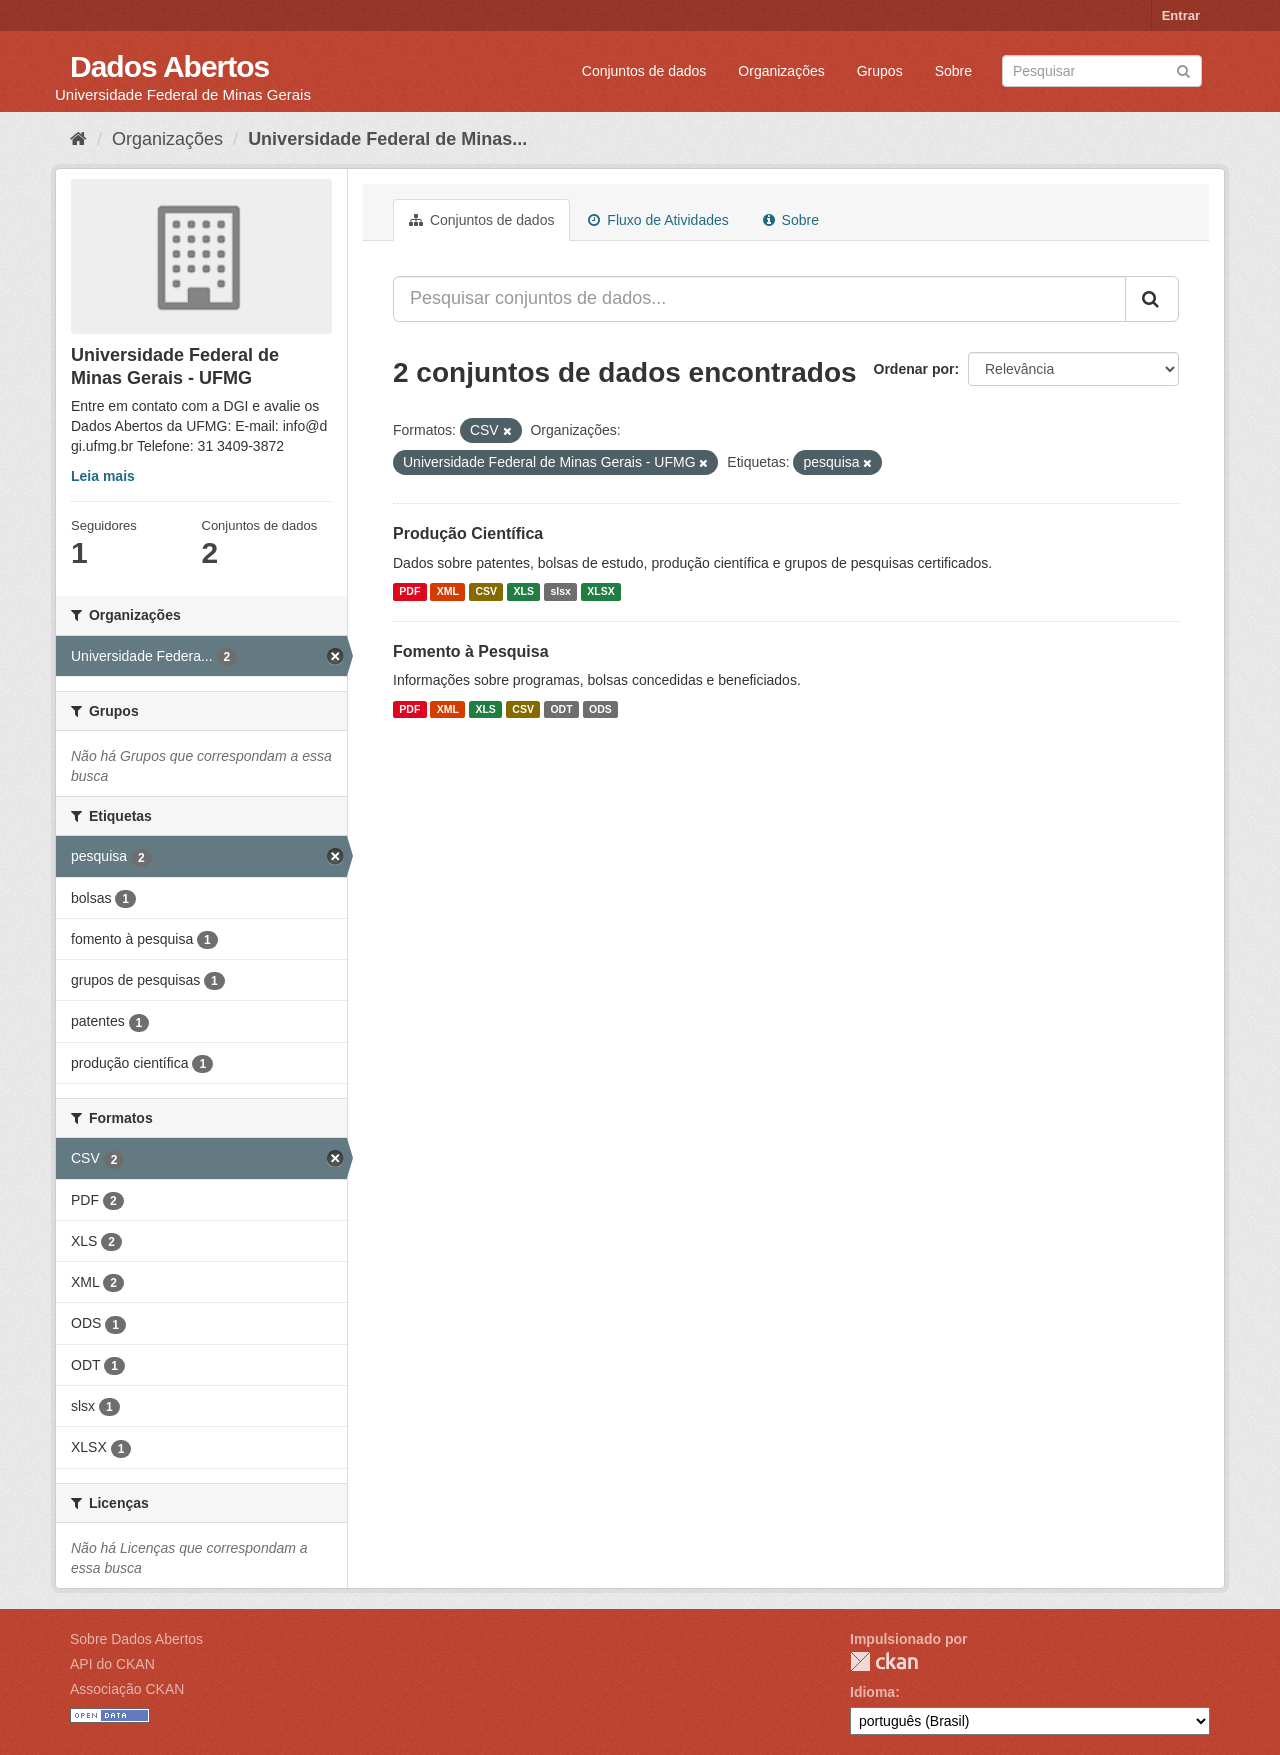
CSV (486, 592)
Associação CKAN (127, 1689)
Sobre (953, 71)
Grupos (880, 71)
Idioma (872, 1692)
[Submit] (1183, 69)
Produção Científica (468, 533)
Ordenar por (914, 369)
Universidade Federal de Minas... (387, 139)
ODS (600, 709)
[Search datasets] (1102, 71)
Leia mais (103, 476)
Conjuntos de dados (644, 71)
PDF (409, 592)
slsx (560, 592)
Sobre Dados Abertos (136, 1639)
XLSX (600, 592)
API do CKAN (112, 1664)
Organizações (781, 71)
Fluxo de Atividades (658, 220)
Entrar (1181, 15)
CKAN (884, 1661)
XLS (524, 592)
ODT (561, 709)
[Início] (78, 139)
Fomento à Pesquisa (471, 651)
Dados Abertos (169, 66)
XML (448, 592)
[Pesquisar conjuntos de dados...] (759, 299)
